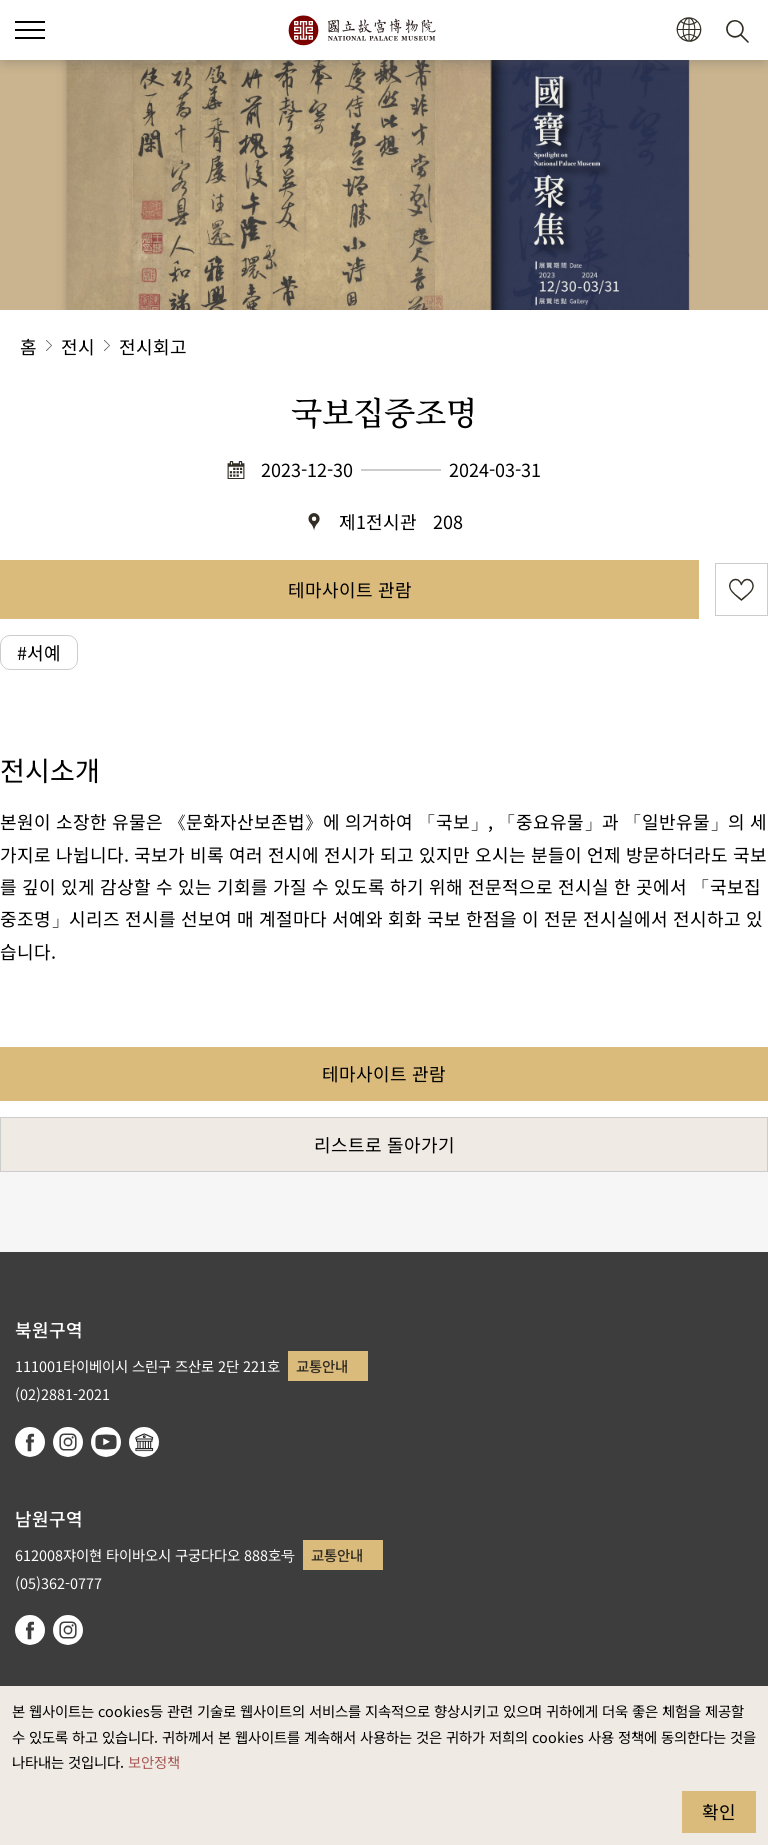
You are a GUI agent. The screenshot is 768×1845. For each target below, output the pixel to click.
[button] (30, 30)
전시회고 (153, 346)
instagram (68, 1442)
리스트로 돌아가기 (384, 1144)
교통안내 (322, 1365)
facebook (30, 1442)
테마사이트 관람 (350, 589)
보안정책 (154, 1761)
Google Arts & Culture (144, 1442)
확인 (719, 1811)
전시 (78, 346)
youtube (106, 1442)
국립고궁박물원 (361, 30)
